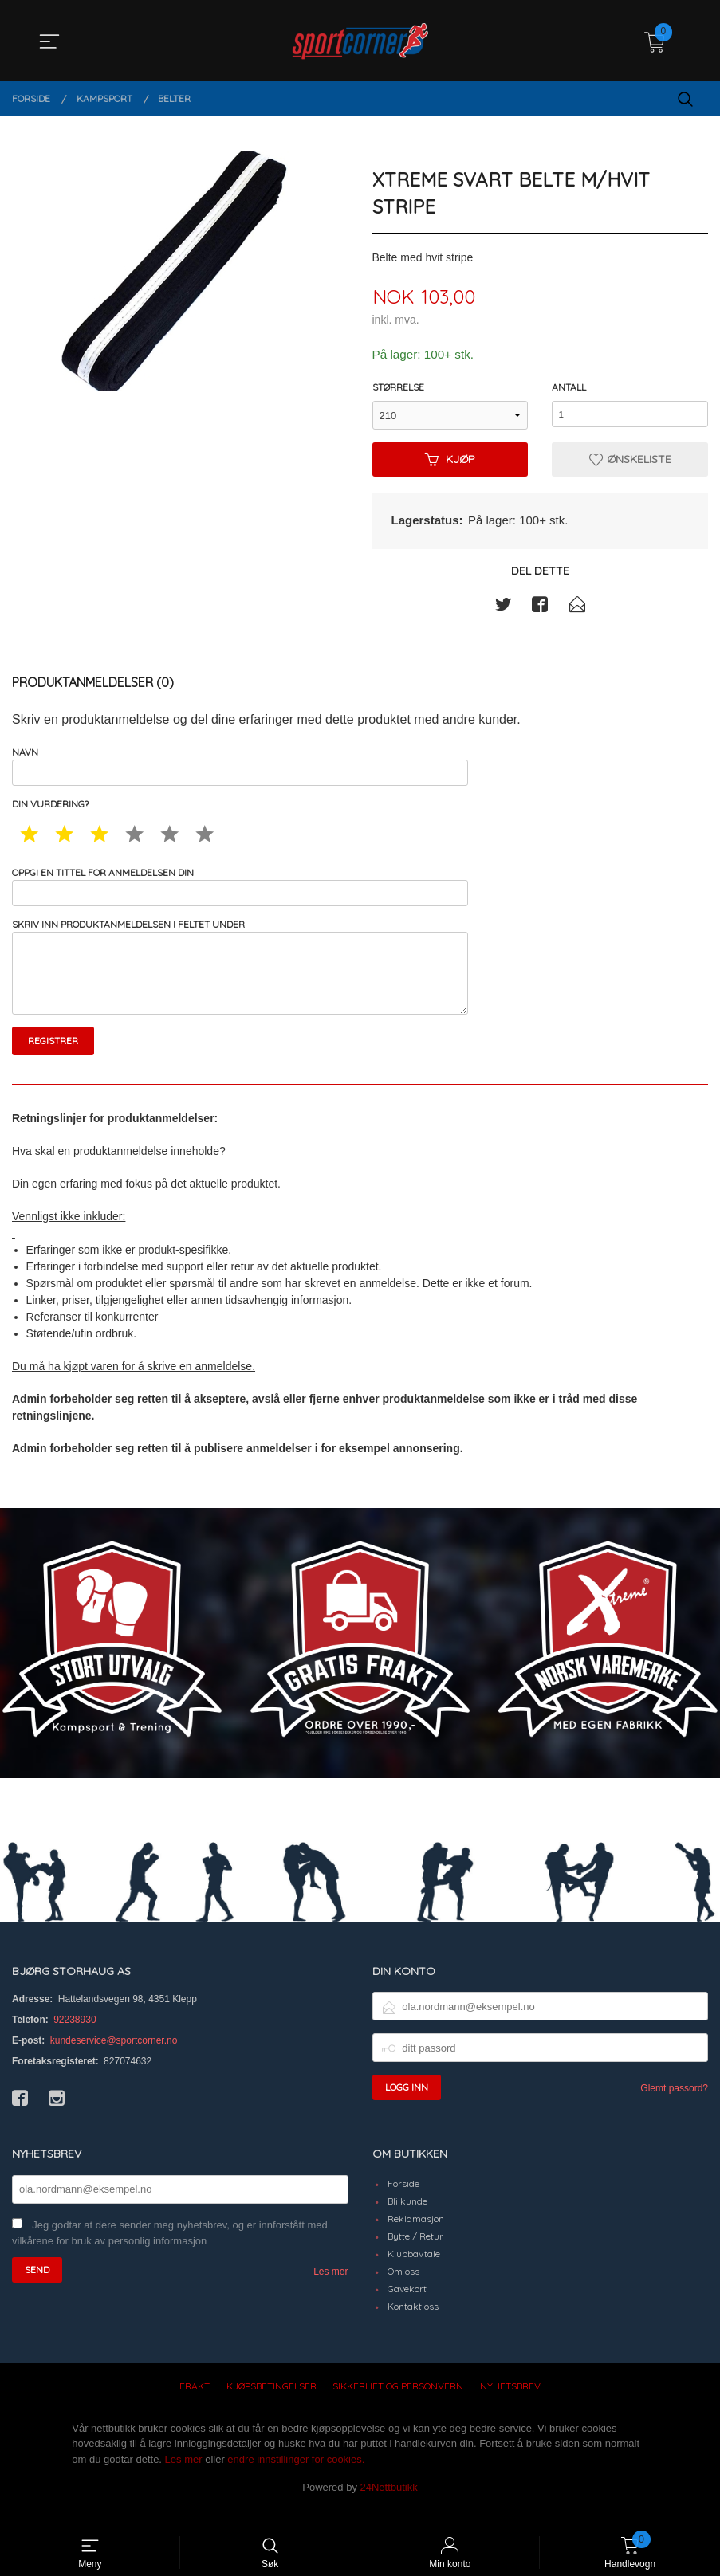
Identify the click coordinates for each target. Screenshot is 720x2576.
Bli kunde (407, 2221)
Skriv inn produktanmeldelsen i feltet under (240, 981)
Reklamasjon (416, 2238)
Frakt (194, 2406)
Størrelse (398, 388)
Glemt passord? (674, 2108)
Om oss (403, 2291)
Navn (240, 769)
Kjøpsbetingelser (271, 2406)
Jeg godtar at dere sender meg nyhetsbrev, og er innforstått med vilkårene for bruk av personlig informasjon (170, 2253)
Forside (403, 2203)
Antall (569, 388)
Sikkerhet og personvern (397, 2406)
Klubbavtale (414, 2274)
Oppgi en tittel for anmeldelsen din (240, 893)
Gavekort (407, 2309)
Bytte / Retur (415, 2256)
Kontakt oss (413, 2326)
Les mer (330, 2291)
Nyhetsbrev (510, 2406)
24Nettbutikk (389, 2507)
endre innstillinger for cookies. (295, 2479)
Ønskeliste (630, 460)
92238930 (74, 2039)
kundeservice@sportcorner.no (114, 2060)
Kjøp (450, 460)
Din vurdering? (50, 809)
